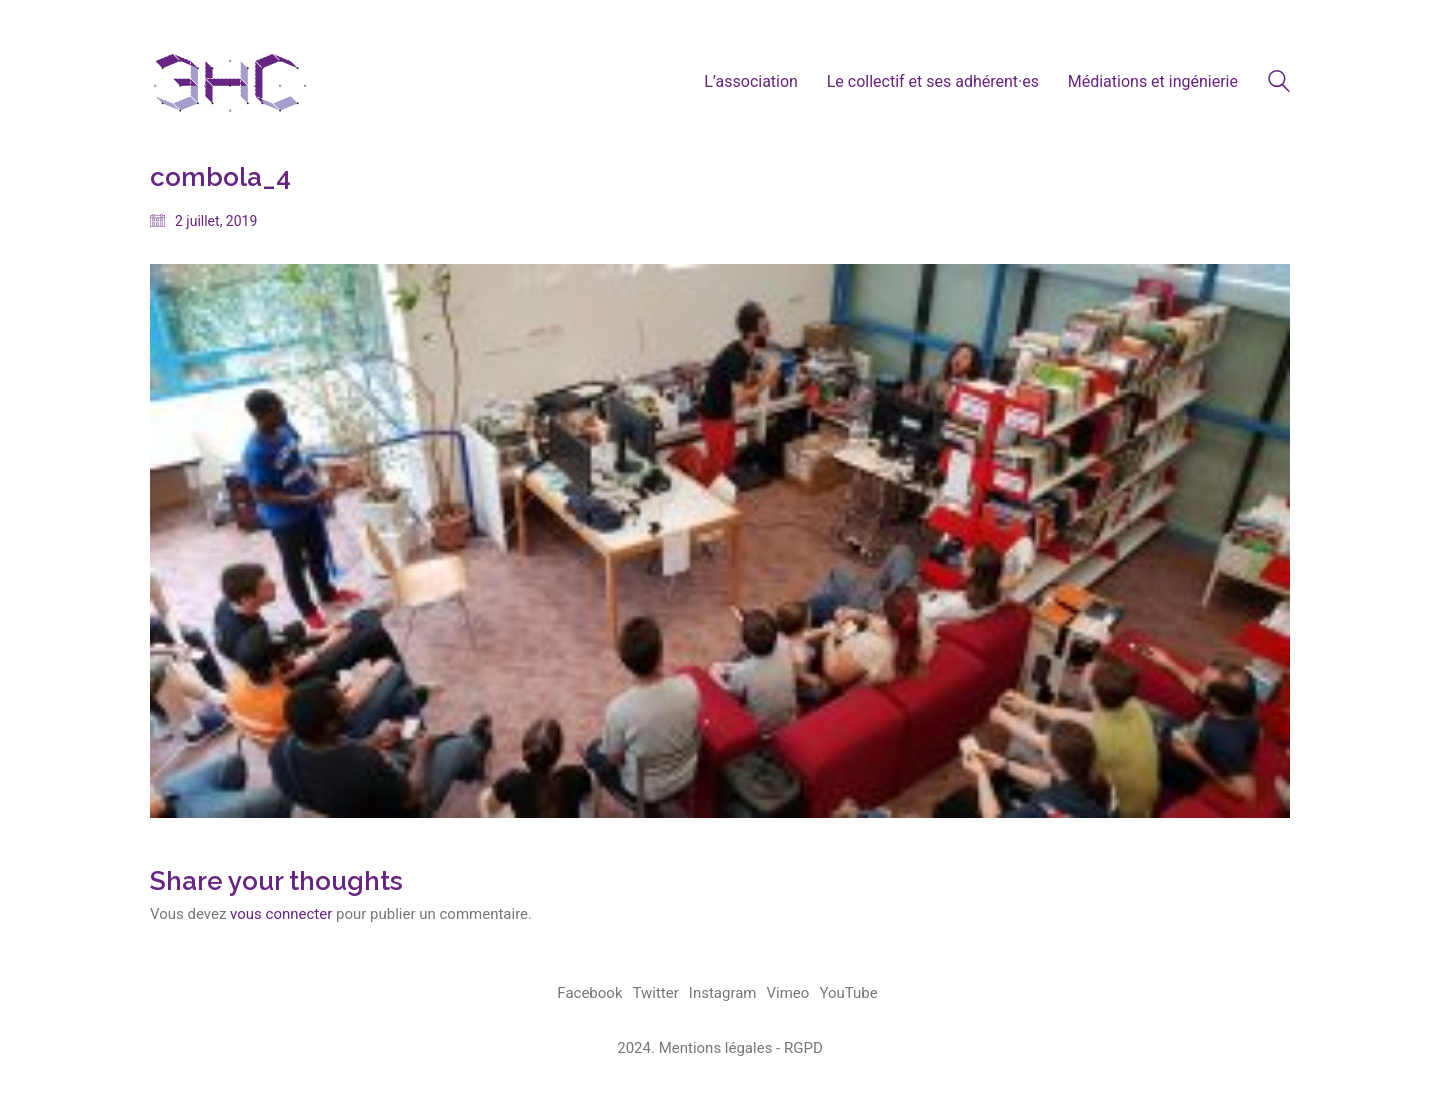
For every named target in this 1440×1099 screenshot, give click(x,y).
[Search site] (1279, 84)
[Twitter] (656, 994)
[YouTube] (848, 994)
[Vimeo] (788, 994)
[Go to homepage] (230, 81)
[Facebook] (589, 994)
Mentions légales (716, 1048)
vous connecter (281, 914)
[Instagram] (723, 994)
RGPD (803, 1048)
